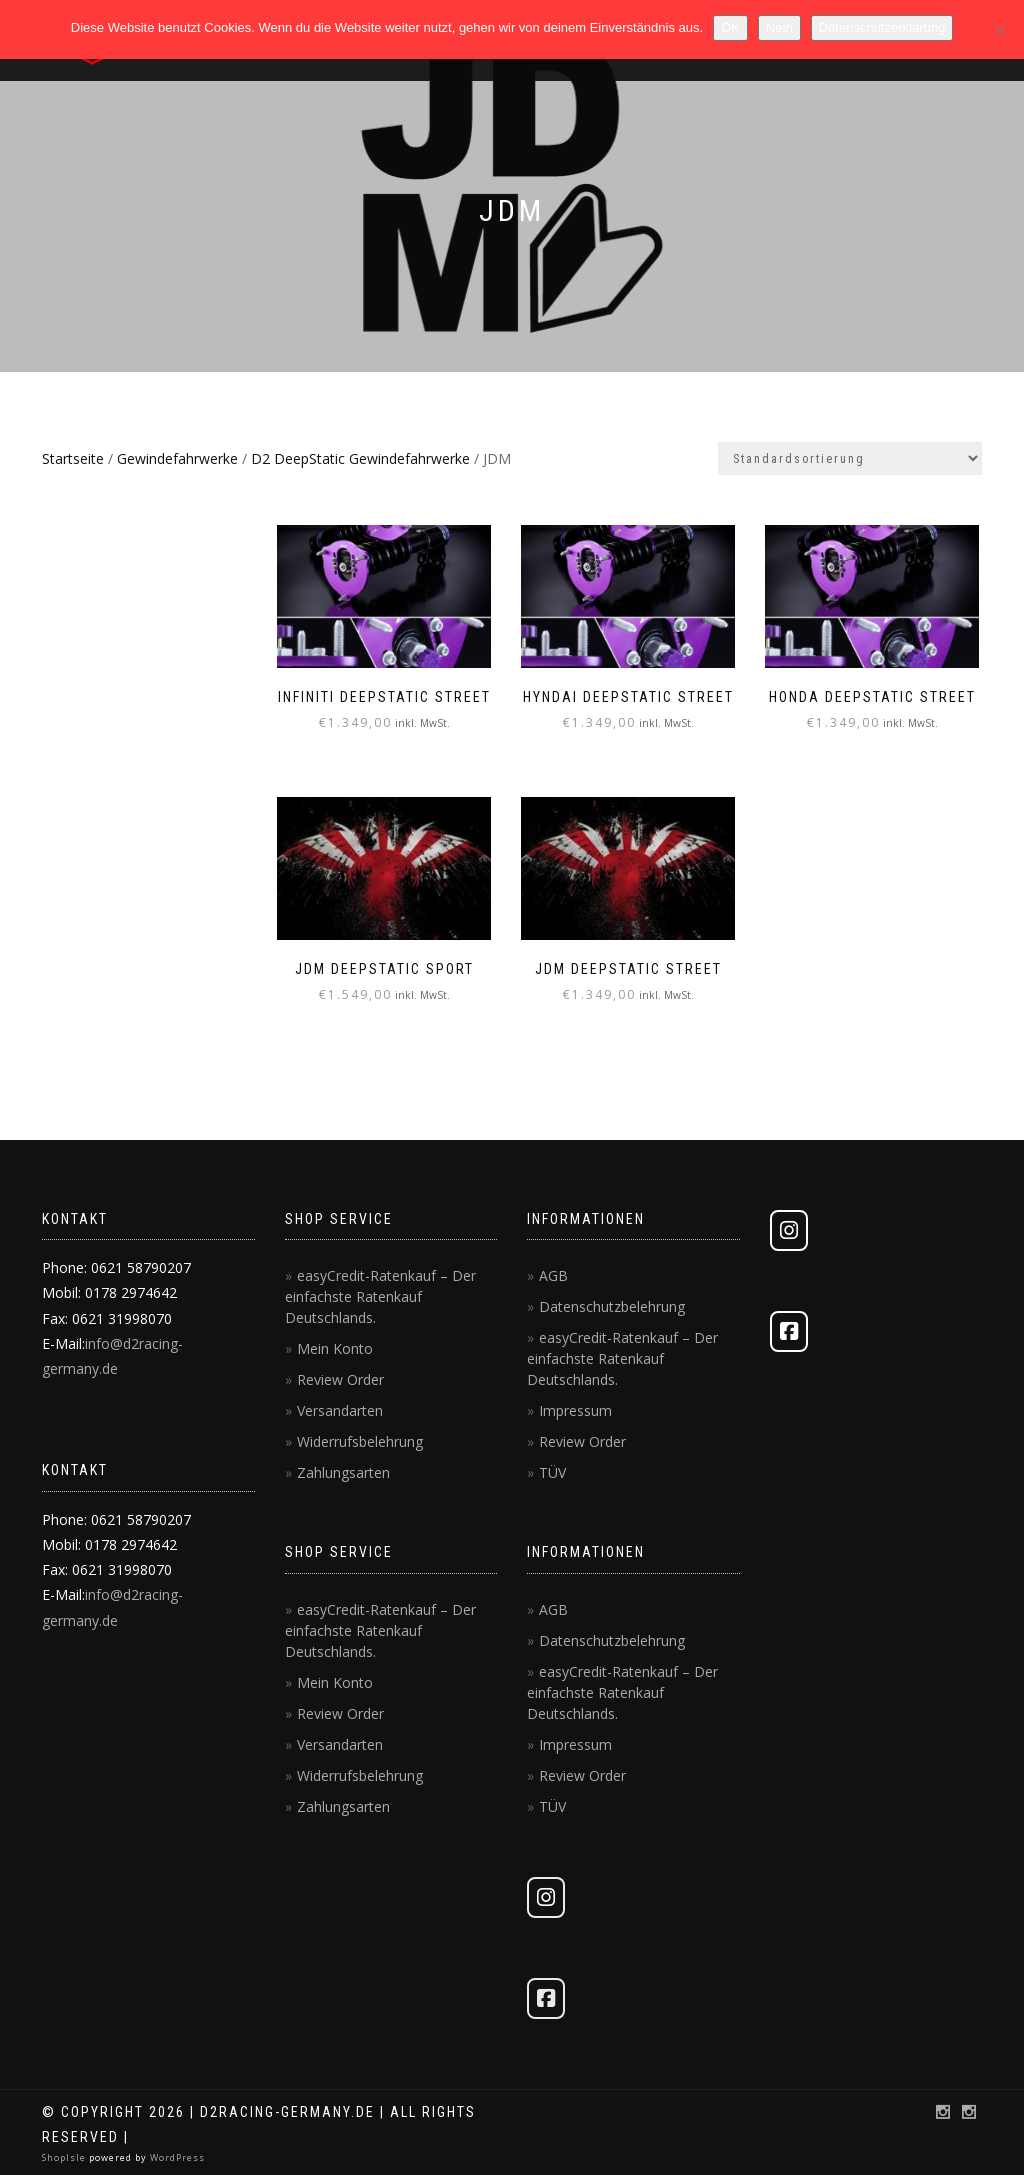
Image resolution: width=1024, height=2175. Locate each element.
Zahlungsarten (343, 1471)
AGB (553, 1274)
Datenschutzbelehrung (612, 1305)
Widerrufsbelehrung (360, 1440)
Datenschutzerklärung (882, 27)
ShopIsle (65, 2156)
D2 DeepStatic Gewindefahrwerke (360, 458)
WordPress (176, 2156)
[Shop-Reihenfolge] (850, 458)
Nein (779, 27)
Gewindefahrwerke (177, 458)
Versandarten (340, 1409)
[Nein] (999, 30)
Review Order (340, 1378)
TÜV (552, 1471)
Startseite (73, 458)
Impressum (575, 1409)
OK (730, 27)
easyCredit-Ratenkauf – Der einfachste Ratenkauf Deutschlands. (380, 1295)
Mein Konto (335, 1347)
